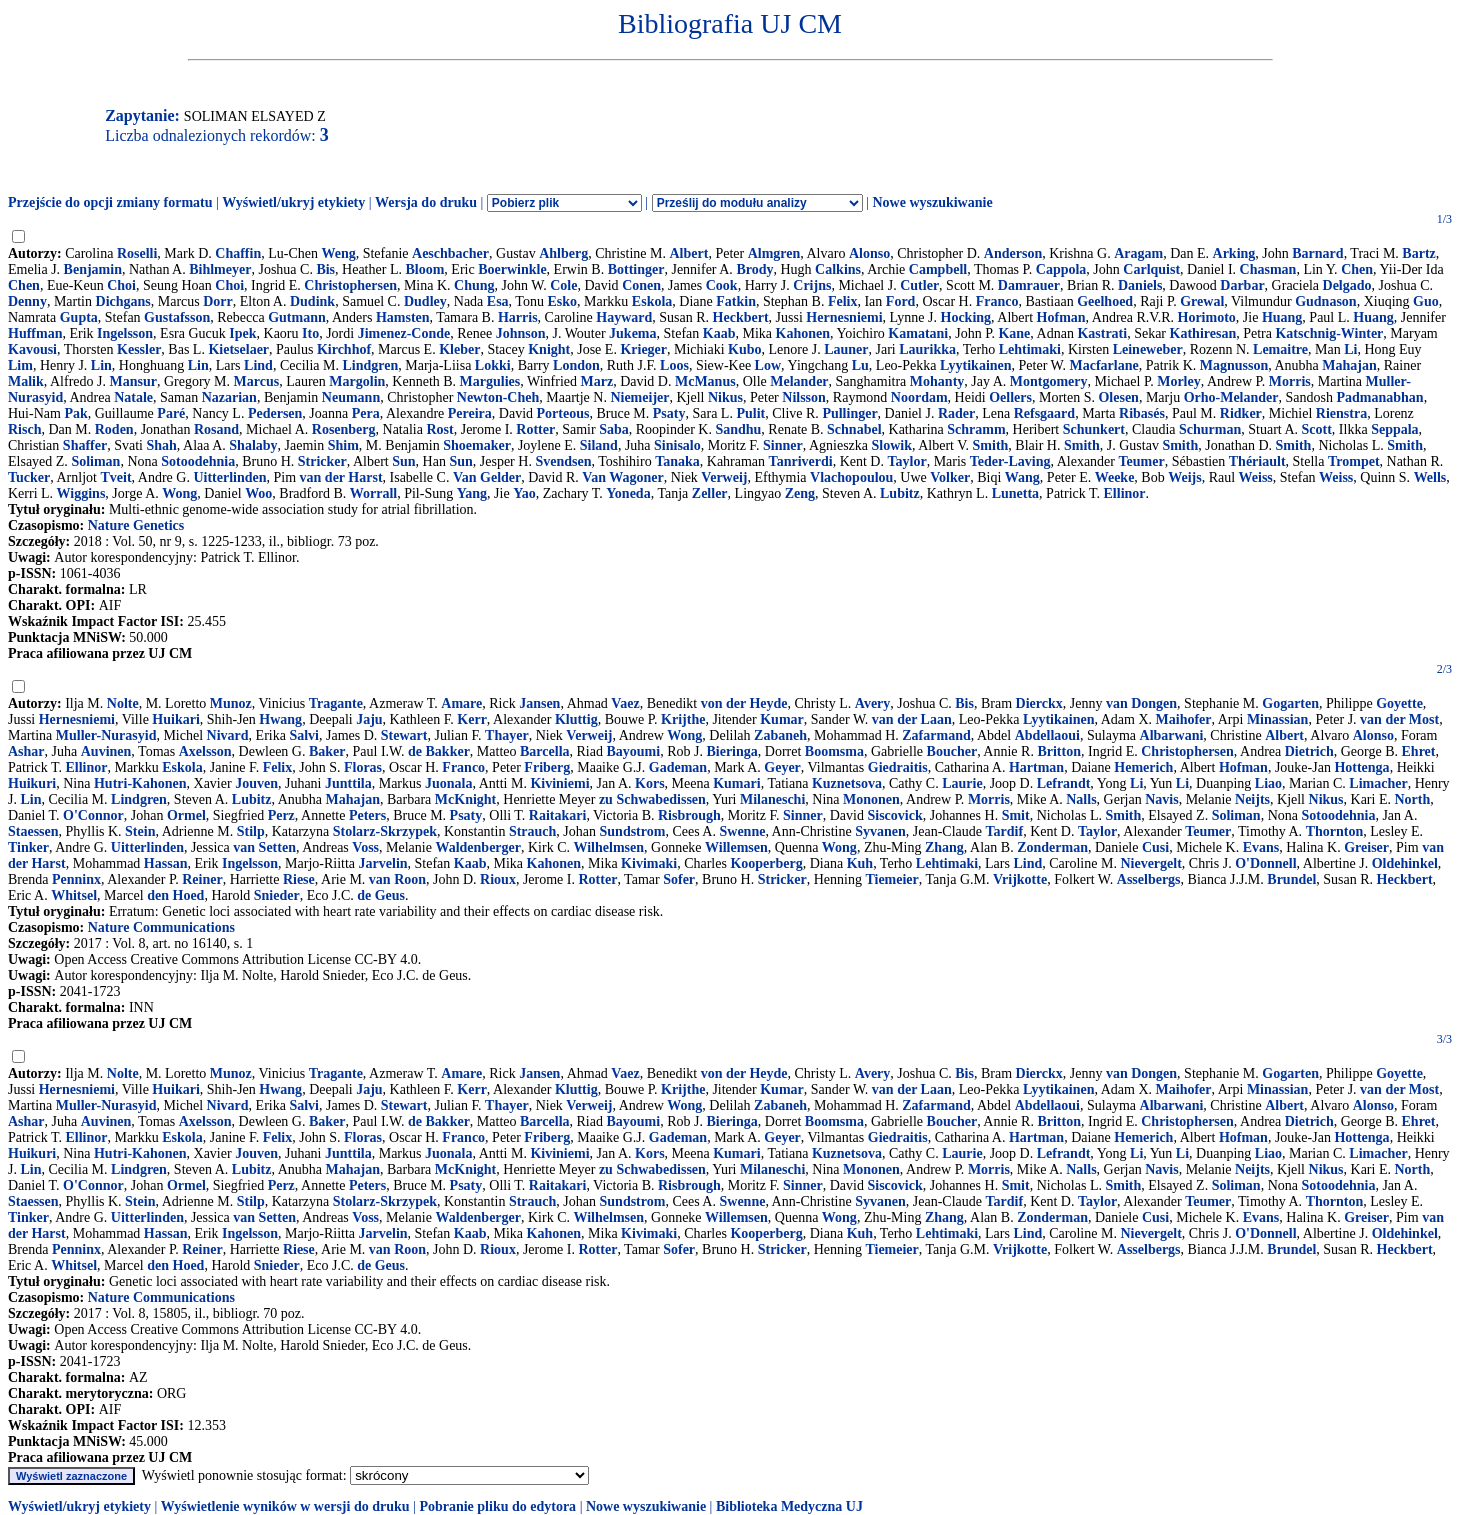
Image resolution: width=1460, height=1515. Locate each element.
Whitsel (74, 895)
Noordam (919, 397)
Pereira (470, 413)
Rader (956, 413)
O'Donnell (1265, 863)
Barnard (1317, 253)
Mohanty (937, 381)
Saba (614, 429)
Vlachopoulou (851, 477)
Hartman (1036, 767)
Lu (860, 365)
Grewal (1202, 301)
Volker (950, 477)
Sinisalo (677, 445)
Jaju (369, 719)
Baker (327, 751)
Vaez (625, 703)
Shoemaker (477, 445)
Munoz (231, 703)
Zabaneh (780, 735)
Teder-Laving (1010, 461)
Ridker (1241, 413)
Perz (281, 815)
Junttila (348, 783)
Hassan (166, 863)
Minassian (1277, 719)
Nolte (123, 703)
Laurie (962, 783)
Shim (343, 445)
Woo (258, 493)
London (576, 365)
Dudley (425, 301)
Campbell (938, 269)
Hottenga (1361, 767)
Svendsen (563, 461)
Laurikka (927, 349)
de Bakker (439, 751)
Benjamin (93, 269)
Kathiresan (1203, 333)
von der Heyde (744, 703)
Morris (1290, 381)
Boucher (952, 751)
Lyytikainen (976, 365)
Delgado (1347, 285)
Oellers (1010, 397)
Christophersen (350, 285)
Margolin (357, 381)
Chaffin (238, 253)
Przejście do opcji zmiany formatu (110, 202)
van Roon (397, 879)
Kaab (719, 333)
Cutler (919, 285)
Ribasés (1142, 413)
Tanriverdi (801, 461)
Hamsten (403, 317)
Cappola (1061, 269)
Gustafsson (177, 317)
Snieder (277, 895)
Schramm (976, 429)
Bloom (424, 269)
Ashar (26, 751)
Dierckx (1039, 703)
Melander (799, 381)
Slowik (892, 445)
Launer (846, 349)
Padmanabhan (1379, 397)
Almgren (774, 253)
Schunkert (1094, 429)
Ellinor (1125, 493)
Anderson (1013, 253)
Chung (474, 285)
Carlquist (1151, 269)
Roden (114, 429)
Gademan (678, 767)
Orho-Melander (1231, 397)
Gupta (79, 317)
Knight (549, 349)
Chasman (1268, 269)
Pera (366, 413)
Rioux (498, 879)
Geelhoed (1105, 301)
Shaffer (85, 445)
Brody (754, 269)
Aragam (1138, 253)
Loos (674, 365)
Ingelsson (125, 333)
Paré (171, 413)
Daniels (1140, 285)
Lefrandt (1064, 783)
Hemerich (1143, 767)
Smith (991, 445)
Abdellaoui (1047, 735)
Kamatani (918, 333)
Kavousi (32, 349)
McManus (705, 381)
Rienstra (1341, 413)
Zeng (800, 493)
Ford (901, 301)
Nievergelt (1150, 863)
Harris (518, 317)
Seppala (1394, 429)
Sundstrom (633, 831)
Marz (596, 381)
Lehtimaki (1030, 349)
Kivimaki (649, 863)
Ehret (1419, 751)
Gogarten (1290, 703)
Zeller (710, 493)
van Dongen (1141, 703)
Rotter (535, 429)
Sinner (783, 445)
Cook (722, 285)
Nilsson (804, 397)
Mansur (133, 381)
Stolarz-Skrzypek (385, 831)
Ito (310, 333)
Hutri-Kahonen (140, 783)
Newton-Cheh (498, 397)
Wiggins (81, 493)
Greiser (1366, 847)
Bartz (1418, 253)
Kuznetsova (847, 783)
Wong (179, 493)
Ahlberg (563, 253)
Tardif (1005, 831)
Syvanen (880, 831)
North (1412, 799)
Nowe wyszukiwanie (932, 202)
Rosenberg (344, 429)
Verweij (724, 477)
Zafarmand (936, 735)
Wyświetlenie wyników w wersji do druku (285, 1506)
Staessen (33, 831)
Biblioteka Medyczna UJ (789, 1506)
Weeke (1115, 477)
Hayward (624, 317)
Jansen (539, 703)
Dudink (312, 301)
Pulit (750, 413)
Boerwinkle (512, 269)
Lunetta (1015, 493)
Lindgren (371, 365)
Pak (75, 413)
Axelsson (205, 751)
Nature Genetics (136, 525)
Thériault (1257, 461)
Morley (1179, 381)
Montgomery (1049, 381)
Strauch (532, 831)
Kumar (782, 719)
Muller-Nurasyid (106, 735)
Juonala (448, 783)
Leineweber (1148, 349)
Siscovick (894, 815)
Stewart (404, 735)
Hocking (966, 317)
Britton (1059, 751)
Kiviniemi (559, 783)
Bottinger (636, 269)
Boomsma (834, 751)
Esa (498, 301)
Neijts (1252, 799)
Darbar (1242, 285)
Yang (472, 493)
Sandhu (738, 429)
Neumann (351, 397)
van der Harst (341, 477)
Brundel (1291, 879)
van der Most (1399, 719)
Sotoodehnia (198, 461)
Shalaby (253, 445)
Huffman (35, 333)
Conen (641, 285)
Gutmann (297, 317)
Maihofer (1184, 719)
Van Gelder (487, 477)
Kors (650, 783)
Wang (1022, 477)
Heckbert (741, 317)
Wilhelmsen (608, 847)
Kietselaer (238, 349)
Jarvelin (383, 863)
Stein (140, 831)
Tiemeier (891, 879)
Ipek (242, 333)
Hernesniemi (844, 317)
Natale (133, 397)
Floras (363, 767)
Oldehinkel (1405, 863)
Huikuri (32, 783)
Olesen (1118, 397)
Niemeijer (639, 397)
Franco (997, 301)
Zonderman (1052, 847)
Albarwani (1172, 735)
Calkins (838, 269)
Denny (27, 301)
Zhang (944, 847)
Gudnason (1325, 301)
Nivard (228, 735)
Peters (367, 815)
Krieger (643, 349)
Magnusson (1234, 365)
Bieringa (731, 751)
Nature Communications (161, 927)
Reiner (202, 879)
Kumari (736, 783)
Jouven (256, 783)
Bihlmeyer (220, 269)
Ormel (186, 815)
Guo (1426, 301)
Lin (101, 365)
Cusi (1155, 847)
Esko (562, 301)
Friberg (547, 767)
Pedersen (275, 413)
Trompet (1354, 461)
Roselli (137, 253)
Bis (325, 269)
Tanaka (677, 461)
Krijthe (683, 719)
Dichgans (123, 301)
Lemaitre (1280, 349)
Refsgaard (1044, 413)
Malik (26, 381)
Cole (563, 285)
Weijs (1184, 477)
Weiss (1256, 477)
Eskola (652, 301)
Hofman (1061, 317)
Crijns (812, 285)
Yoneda (628, 493)
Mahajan (1349, 365)
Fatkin (736, 301)
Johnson (521, 333)
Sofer (679, 879)
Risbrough (689, 815)
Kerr (472, 719)
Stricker (322, 461)
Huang (1282, 317)
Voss (365, 847)
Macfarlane (1104, 365)
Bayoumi (633, 751)
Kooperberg (766, 863)
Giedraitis (898, 767)
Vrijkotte (1020, 879)
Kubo (744, 349)
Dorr (218, 301)
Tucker (29, 477)
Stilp (251, 831)
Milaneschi (772, 799)
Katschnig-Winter (1329, 333)
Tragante (336, 703)
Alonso (869, 253)
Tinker (28, 847)
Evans (1261, 847)
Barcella (545, 751)
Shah (161, 445)
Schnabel (854, 429)
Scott (1317, 429)
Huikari (175, 719)
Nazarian (229, 397)
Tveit (115, 477)
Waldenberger (478, 847)
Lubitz (900, 493)
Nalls (1081, 799)
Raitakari (558, 815)
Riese (299, 879)
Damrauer (1029, 285)
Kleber (459, 349)
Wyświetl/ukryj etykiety (293, 202)
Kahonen (803, 333)
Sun (403, 461)
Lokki (493, 365)
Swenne (742, 831)
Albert (689, 253)
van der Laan (912, 719)
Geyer (782, 767)
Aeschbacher (450, 253)
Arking (1234, 253)
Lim (20, 365)
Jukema (632, 333)
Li (1350, 349)
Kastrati (1102, 333)
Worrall (373, 493)
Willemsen (736, 847)
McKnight (465, 799)
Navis (1161, 799)
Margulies (490, 381)
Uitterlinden (229, 477)
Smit (1016, 815)
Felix (843, 301)
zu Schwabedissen (652, 799)
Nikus (725, 397)
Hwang (280, 719)
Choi (121, 285)
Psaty (669, 413)
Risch (24, 429)
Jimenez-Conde (404, 333)
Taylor (906, 461)
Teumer (1141, 461)
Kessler (139, 349)
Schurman (1210, 429)
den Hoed (175, 895)
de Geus (381, 895)
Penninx (76, 879)
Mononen (871, 799)
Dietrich (1309, 751)
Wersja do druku (426, 202)
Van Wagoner (622, 477)
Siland (599, 445)
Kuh (860, 863)
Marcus (257, 381)
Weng (338, 253)
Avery (873, 703)
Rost (439, 429)
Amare (461, 703)
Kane (1014, 333)
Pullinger (849, 413)
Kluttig (576, 719)
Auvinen (106, 751)
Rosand (216, 429)
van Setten (264, 847)
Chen (1357, 269)
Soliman (95, 461)
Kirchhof (344, 349)
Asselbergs (1149, 879)
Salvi (304, 735)
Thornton (1335, 831)
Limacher (1378, 783)
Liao (1268, 783)
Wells (1430, 477)
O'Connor (93, 815)
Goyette (1399, 703)
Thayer (507, 735)
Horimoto (1207, 317)
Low (768, 365)
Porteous (563, 413)
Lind (258, 365)
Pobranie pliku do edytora (497, 1506)
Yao (524, 493)
